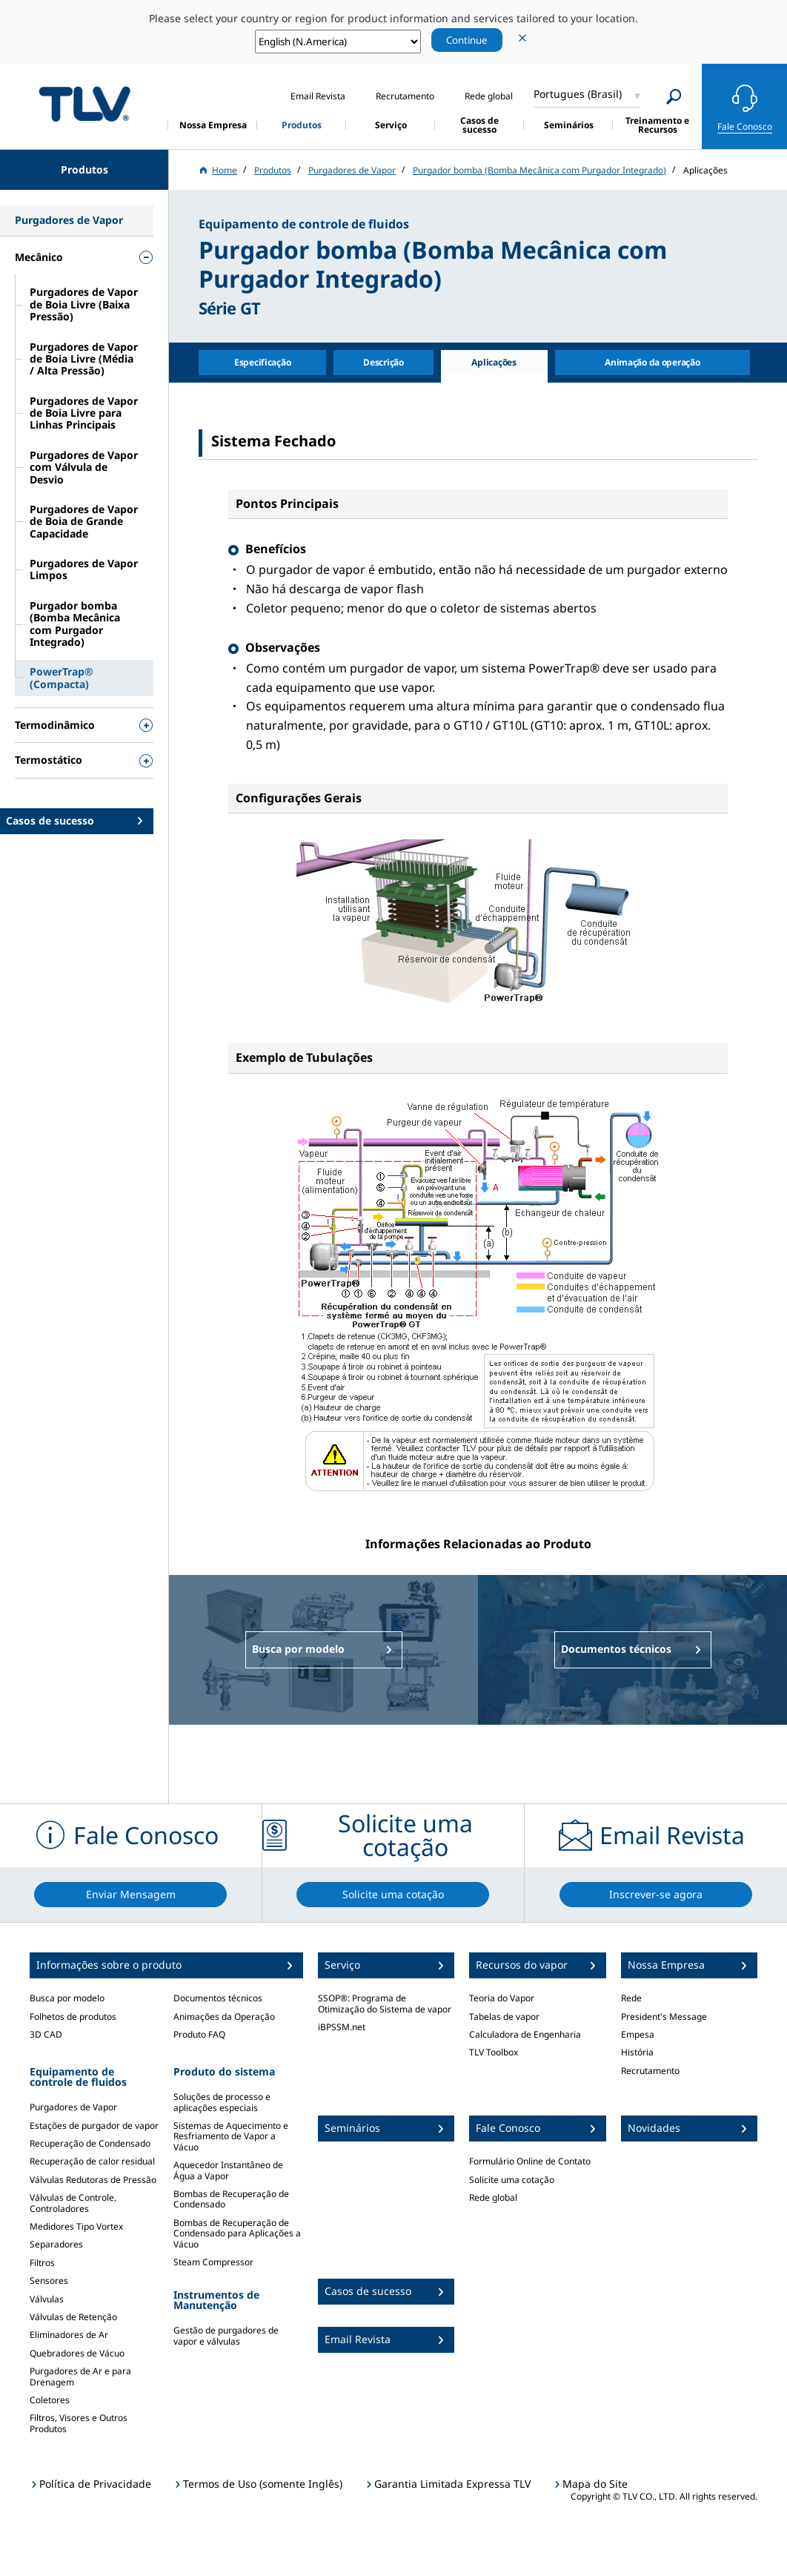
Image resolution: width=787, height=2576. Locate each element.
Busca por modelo (67, 1998)
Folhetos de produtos (73, 2016)
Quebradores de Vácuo (77, 2353)
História (637, 2052)
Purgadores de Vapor (73, 2107)
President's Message (664, 2016)
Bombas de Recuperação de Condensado (231, 2198)
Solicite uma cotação (511, 2179)
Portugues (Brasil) (578, 94)
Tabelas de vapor (504, 2016)
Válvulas (47, 2299)
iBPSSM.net (341, 2027)
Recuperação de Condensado (90, 2143)
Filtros (42, 2262)
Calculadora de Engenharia (525, 2034)
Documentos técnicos (217, 1998)
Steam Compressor (213, 2262)
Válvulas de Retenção (73, 2317)
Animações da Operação (224, 2016)
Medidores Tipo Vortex (76, 2226)
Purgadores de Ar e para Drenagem (80, 2376)
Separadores (56, 2244)
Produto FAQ (199, 2034)
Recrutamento (650, 2070)
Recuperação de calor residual (92, 2161)
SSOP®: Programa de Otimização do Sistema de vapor (384, 2003)
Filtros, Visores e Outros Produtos (78, 2422)
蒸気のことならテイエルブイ (84, 104)
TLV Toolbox (493, 2052)
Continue (467, 40)
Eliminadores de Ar (69, 2334)
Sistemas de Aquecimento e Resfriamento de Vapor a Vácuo (230, 2136)
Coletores (50, 2400)
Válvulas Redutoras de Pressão (93, 2179)
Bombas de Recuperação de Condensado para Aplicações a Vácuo (237, 2233)
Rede (631, 1998)
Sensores (49, 2280)
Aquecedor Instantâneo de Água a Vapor (228, 2170)
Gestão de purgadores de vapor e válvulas (226, 2335)
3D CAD (46, 2034)
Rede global (493, 2197)
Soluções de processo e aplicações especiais (221, 2101)
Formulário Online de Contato (530, 2161)
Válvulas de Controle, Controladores (73, 2202)
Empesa (637, 2034)
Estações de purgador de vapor (94, 2125)
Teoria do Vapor (501, 1998)
